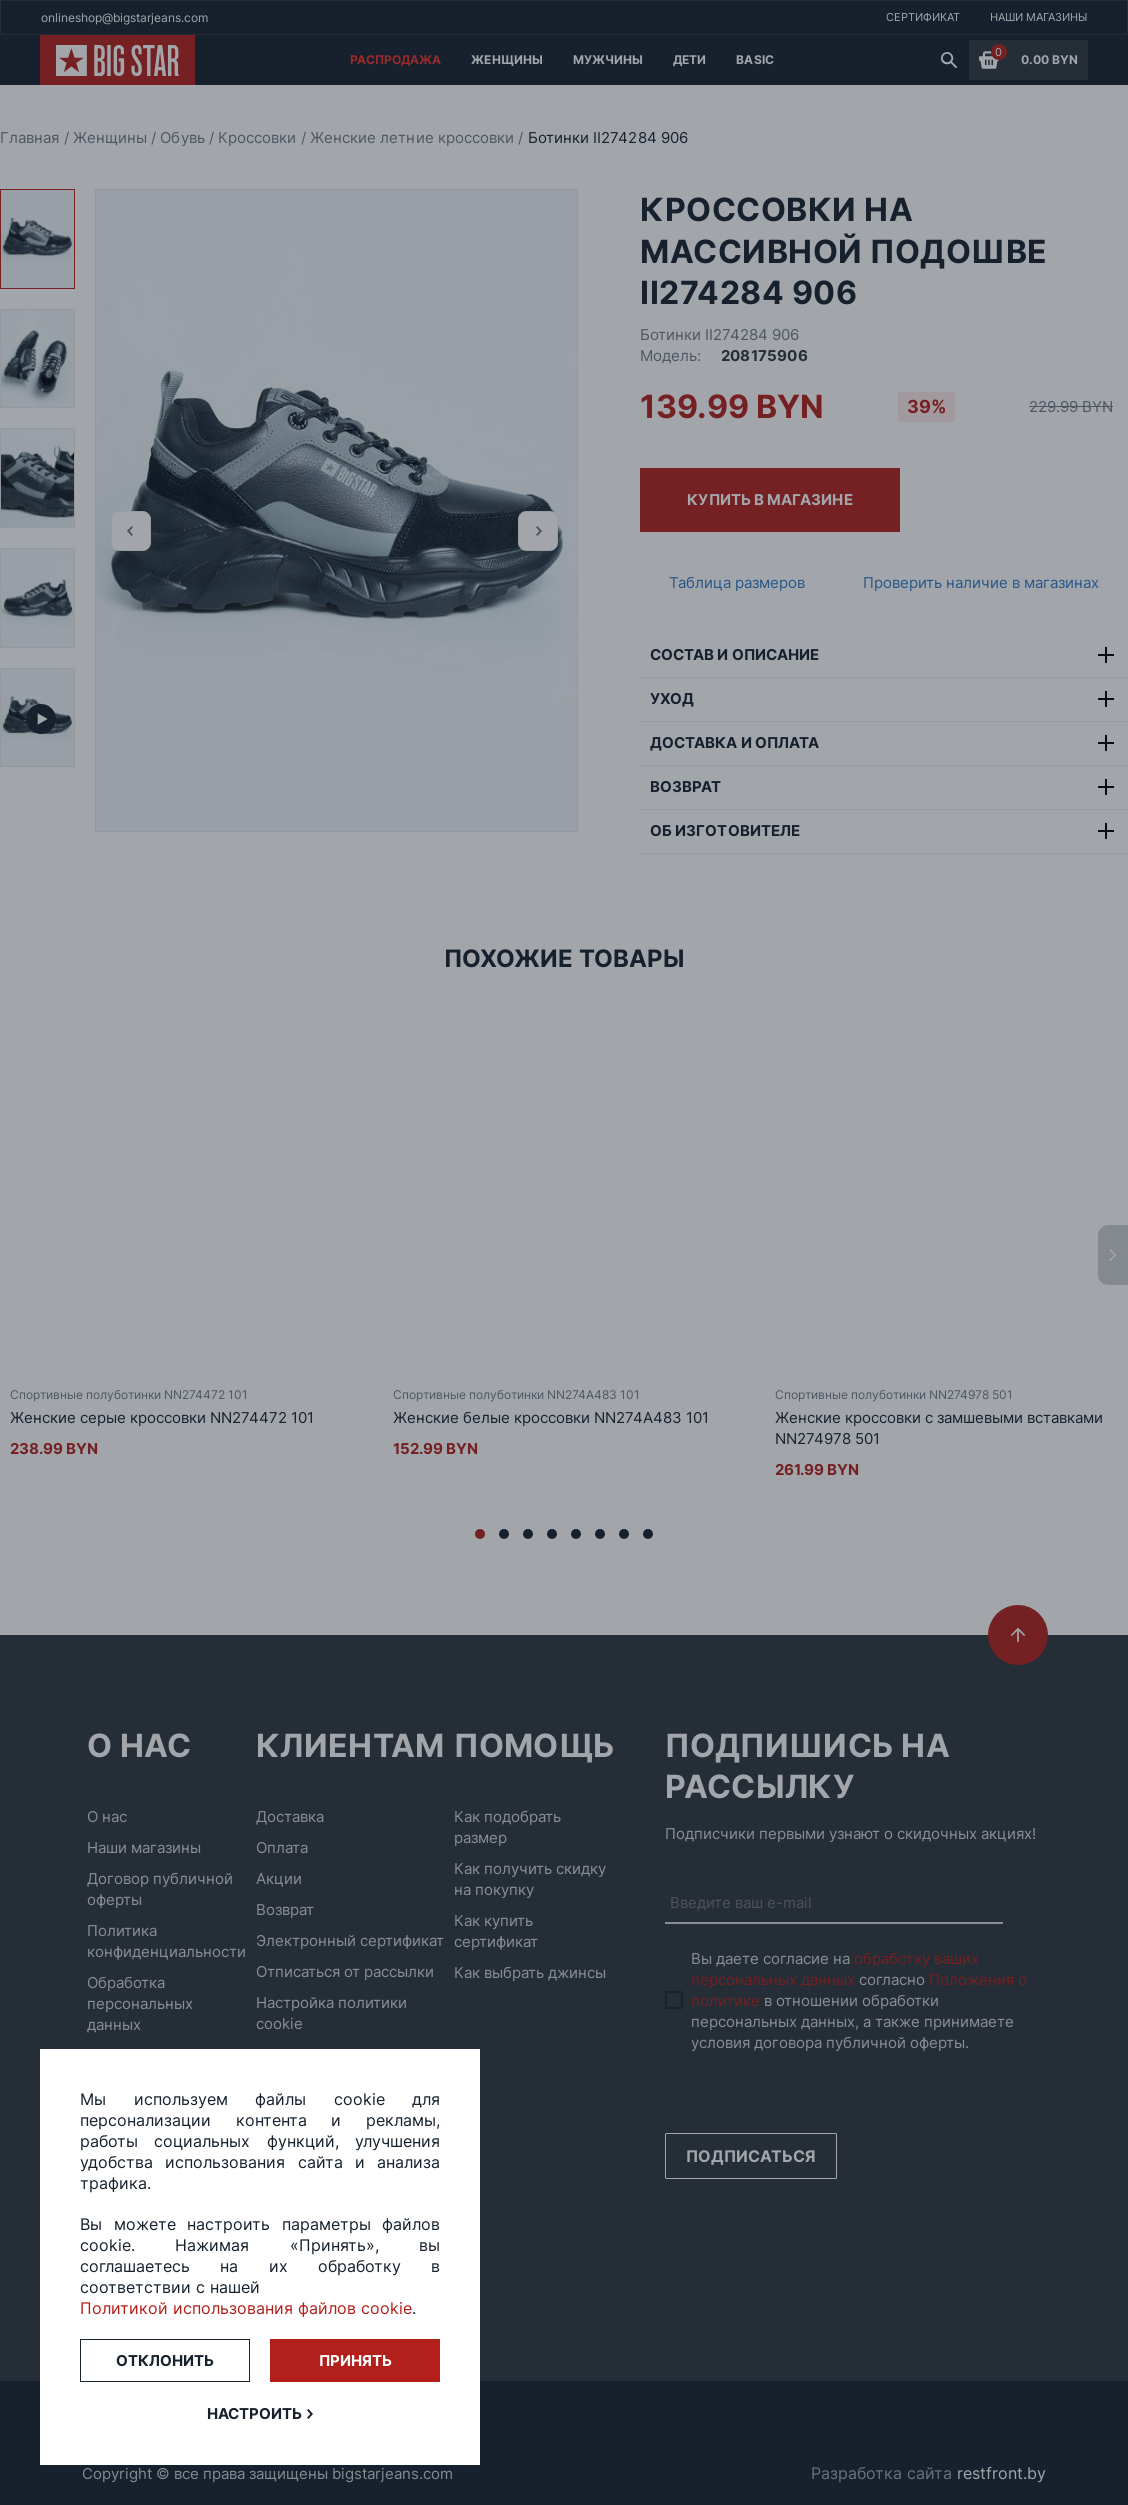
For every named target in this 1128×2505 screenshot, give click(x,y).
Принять (355, 2360)
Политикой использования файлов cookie (246, 2308)
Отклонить (165, 2360)
